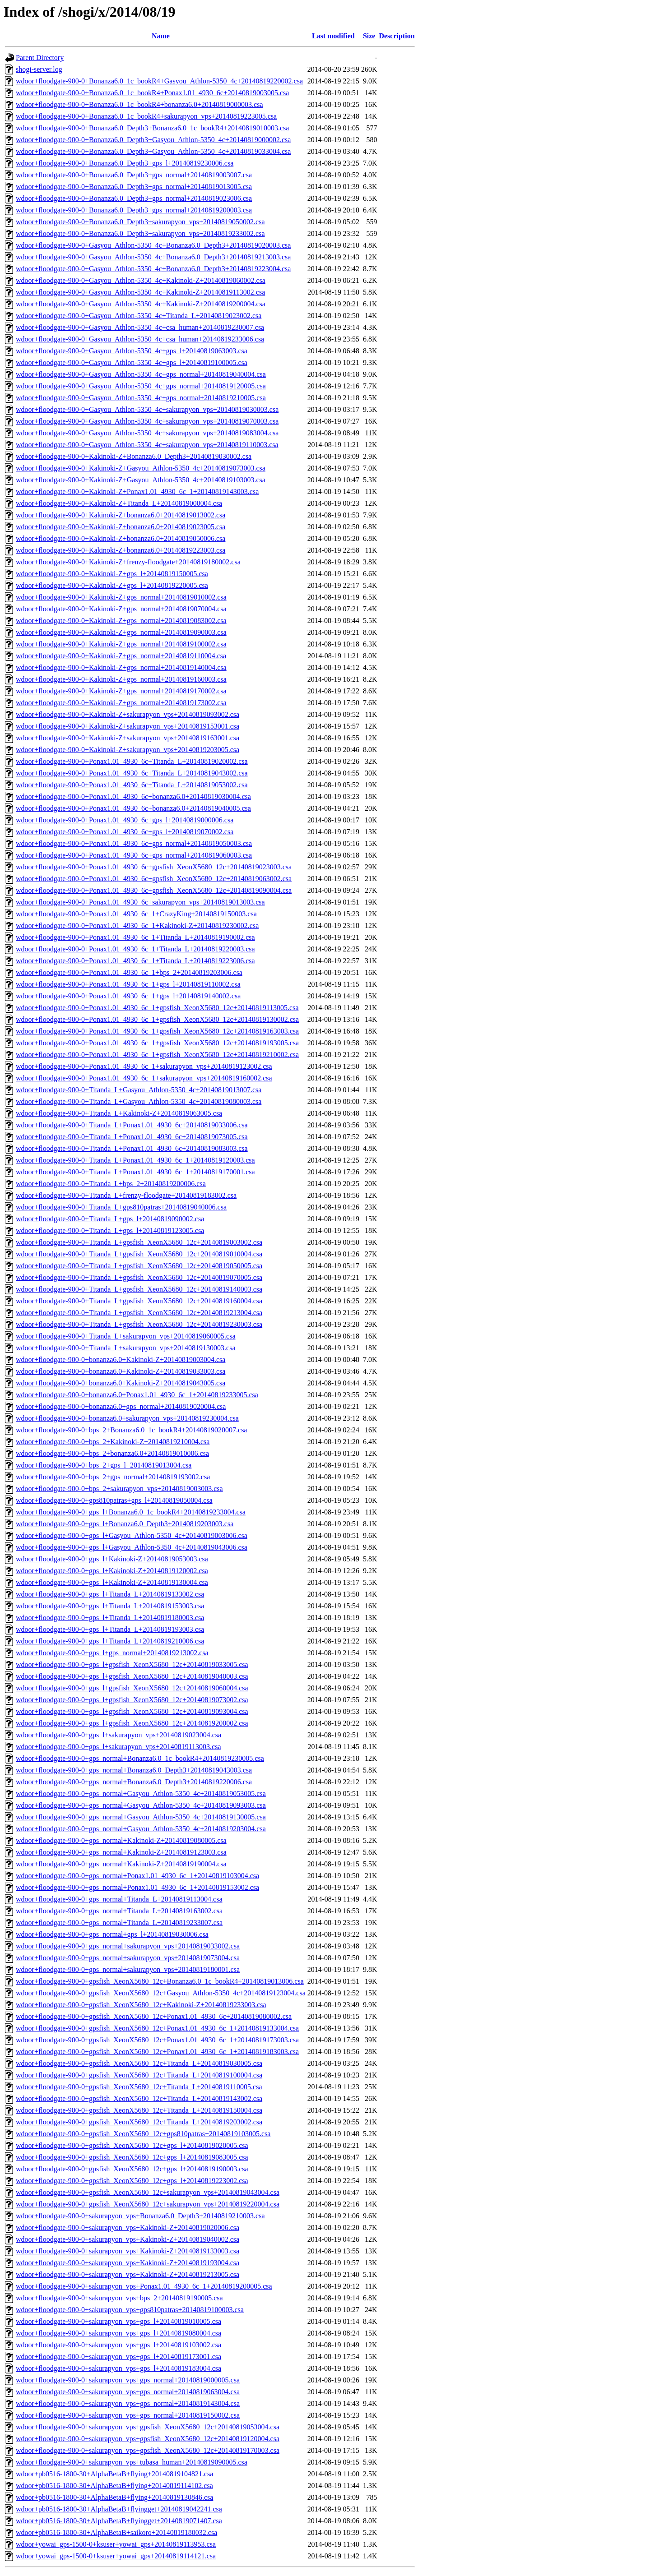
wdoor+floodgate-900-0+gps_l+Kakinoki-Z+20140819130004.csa (112, 1582)
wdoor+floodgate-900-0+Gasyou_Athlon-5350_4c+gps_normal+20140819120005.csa (141, 386)
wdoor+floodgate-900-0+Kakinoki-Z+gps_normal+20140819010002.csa (121, 597)
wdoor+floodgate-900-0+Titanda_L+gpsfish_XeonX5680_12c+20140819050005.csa (139, 1266)
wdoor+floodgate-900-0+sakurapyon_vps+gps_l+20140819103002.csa (118, 2345)
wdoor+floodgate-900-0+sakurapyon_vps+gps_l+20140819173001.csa (118, 2356)
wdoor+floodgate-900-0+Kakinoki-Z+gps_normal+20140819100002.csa (121, 644)
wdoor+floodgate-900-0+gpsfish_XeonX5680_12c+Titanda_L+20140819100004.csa (139, 2075)
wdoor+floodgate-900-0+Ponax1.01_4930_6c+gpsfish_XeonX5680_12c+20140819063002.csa (154, 878)
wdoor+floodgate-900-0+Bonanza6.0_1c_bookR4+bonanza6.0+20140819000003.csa (139, 104)
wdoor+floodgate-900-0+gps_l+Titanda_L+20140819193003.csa (110, 1629)
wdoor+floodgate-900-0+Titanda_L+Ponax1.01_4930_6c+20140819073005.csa (132, 1136)
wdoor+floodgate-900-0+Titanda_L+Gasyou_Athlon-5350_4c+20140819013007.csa (138, 1090)
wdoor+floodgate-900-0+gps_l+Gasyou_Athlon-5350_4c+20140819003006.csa (131, 1535)
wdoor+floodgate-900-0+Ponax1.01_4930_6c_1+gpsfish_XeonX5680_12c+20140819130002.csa (157, 1019)
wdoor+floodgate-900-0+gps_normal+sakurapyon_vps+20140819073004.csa (128, 1958)
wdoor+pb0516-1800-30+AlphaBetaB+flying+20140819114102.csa (114, 2485)
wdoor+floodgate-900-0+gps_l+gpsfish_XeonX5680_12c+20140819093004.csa (132, 1711)
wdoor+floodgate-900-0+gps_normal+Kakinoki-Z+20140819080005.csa (121, 1840)
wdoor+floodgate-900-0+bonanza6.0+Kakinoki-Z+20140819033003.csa (120, 1371)
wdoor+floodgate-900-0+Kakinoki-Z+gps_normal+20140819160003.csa (121, 679)
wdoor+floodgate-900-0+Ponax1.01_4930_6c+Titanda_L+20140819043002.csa (132, 773)
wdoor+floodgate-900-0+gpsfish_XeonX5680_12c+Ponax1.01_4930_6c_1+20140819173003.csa (157, 2040)
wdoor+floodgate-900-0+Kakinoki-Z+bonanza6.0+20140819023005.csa (120, 527)
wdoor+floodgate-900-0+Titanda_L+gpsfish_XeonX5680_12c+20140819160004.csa (139, 1301)
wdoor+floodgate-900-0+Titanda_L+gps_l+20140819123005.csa (110, 1230)
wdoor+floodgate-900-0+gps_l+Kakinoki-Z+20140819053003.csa (112, 1559)
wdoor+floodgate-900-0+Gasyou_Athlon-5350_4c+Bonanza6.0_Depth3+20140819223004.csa (153, 268)
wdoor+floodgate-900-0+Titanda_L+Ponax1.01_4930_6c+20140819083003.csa (132, 1148)
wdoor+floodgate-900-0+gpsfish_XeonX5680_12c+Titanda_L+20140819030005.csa (139, 2063)
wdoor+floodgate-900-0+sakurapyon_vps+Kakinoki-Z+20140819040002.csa (127, 2239)
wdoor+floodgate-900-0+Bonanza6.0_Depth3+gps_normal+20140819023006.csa (134, 198)
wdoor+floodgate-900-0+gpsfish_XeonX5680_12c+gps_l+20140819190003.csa (132, 2169)
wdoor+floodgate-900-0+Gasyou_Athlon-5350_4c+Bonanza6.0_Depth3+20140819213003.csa (153, 257)
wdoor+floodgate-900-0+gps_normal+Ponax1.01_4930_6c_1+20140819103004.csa (137, 1875)
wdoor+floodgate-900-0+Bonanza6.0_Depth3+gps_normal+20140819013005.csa (134, 186)
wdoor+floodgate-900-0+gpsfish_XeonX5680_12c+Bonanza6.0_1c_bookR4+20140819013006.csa (160, 1981)
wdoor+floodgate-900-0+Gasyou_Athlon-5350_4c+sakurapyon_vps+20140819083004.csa (147, 433)
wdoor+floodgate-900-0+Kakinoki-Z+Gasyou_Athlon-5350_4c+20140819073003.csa (140, 468)
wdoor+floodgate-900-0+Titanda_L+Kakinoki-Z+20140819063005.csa (119, 1113)
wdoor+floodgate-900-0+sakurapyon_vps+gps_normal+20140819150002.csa (128, 2415)
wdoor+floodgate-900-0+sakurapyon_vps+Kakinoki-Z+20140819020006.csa (127, 2227)
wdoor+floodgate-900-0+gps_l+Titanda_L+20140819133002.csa (110, 1594)
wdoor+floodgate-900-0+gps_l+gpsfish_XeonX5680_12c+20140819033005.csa (132, 1664)
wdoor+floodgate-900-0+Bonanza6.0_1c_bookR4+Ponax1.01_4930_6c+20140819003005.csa (152, 93)
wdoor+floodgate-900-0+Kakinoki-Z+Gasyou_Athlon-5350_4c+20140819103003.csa (140, 480)
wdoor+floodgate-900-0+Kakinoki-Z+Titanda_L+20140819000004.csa (119, 503)
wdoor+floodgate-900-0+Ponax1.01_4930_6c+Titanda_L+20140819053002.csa (132, 785)
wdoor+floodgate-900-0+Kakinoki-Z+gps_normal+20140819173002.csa (121, 702)
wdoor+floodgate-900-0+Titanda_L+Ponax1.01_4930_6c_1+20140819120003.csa (135, 1160)
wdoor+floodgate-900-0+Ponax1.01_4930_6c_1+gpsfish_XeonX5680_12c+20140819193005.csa (157, 1043)
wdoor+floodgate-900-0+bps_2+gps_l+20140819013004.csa (103, 1465)
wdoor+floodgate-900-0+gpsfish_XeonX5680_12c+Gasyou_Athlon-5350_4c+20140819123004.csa (161, 1993)
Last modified (333, 36)
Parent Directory (40, 57)
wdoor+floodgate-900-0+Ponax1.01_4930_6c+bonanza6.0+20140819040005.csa (133, 808)
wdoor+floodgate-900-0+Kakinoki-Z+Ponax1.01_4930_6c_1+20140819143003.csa (137, 491)
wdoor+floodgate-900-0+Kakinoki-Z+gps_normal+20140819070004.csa (121, 609)
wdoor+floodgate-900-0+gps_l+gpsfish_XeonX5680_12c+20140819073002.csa (132, 1699)
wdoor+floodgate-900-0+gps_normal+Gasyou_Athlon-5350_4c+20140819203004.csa (141, 1829)
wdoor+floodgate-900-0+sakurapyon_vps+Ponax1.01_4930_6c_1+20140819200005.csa (144, 2286)
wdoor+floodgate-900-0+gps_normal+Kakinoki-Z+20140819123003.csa (121, 1852)
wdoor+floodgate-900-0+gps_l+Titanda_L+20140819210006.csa (110, 1641)
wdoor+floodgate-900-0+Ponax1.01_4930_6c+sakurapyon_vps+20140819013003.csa (140, 902)
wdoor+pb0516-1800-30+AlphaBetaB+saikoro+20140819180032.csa (116, 2532)
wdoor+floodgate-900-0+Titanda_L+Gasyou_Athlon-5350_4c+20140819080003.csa (138, 1101)
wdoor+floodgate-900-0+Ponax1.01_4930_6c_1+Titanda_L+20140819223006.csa (135, 961)
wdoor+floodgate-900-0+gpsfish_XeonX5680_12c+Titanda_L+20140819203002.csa (139, 2122)
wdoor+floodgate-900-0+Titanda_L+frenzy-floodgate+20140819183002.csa (126, 1195)
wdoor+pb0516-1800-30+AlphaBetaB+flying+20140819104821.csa (114, 2474)
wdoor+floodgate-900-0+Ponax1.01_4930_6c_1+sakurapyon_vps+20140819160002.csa (144, 1078)
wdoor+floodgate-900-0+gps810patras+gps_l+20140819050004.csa (114, 1500)
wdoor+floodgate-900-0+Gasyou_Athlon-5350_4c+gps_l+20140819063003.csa (131, 351)
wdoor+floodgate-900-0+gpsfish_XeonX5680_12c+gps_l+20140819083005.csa (132, 2157)
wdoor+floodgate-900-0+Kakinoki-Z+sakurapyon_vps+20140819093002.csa (127, 714)
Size (369, 36)
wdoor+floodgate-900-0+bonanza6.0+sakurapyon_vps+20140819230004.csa (127, 1418)
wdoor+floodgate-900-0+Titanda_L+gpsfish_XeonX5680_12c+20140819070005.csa (139, 1277)
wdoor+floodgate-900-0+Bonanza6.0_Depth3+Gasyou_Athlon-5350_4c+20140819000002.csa (153, 139)
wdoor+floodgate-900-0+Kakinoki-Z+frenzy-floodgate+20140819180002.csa (128, 562)
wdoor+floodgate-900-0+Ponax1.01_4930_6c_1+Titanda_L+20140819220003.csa (135, 949)
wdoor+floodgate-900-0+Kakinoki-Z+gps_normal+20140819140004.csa (121, 667)
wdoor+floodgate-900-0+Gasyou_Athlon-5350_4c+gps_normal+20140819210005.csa (141, 398)
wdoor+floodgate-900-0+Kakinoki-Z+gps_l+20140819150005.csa (112, 573)
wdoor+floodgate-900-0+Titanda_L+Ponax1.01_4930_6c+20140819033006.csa (132, 1125)
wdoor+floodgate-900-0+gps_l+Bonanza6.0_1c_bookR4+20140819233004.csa (131, 1512)
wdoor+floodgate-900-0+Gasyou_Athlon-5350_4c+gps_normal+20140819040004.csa (141, 374)
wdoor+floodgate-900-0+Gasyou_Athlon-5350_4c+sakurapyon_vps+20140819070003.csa (147, 421)
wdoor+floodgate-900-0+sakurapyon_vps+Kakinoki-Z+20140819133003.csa (127, 2251)
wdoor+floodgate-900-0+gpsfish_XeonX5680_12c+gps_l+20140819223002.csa (132, 2180)
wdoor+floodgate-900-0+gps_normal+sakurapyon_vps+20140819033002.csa (128, 1946)
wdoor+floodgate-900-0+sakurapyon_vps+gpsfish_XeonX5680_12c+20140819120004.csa (147, 2438)
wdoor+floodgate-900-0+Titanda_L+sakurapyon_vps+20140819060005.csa (126, 1336)
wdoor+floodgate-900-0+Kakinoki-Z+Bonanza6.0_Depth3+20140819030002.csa (133, 456)
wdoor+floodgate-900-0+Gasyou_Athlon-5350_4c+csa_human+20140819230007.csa (140, 327)
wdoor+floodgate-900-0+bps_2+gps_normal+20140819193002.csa (113, 1477)
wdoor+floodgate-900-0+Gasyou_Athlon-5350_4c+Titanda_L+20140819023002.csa (138, 315)
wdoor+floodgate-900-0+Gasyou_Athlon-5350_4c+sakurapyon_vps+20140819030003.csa (147, 409)
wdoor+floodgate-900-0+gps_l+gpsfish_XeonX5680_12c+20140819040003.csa (132, 1676)
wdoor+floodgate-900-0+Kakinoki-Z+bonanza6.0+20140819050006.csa (120, 538)
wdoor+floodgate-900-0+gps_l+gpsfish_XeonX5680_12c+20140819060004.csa (132, 1688)
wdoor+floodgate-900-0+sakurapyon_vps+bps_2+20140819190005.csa (119, 2298)
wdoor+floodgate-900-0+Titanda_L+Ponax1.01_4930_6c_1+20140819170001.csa (135, 1172)
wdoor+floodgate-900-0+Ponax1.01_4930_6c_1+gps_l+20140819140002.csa (128, 996)
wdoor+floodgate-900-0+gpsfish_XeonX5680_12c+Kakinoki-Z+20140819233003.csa (141, 2004)
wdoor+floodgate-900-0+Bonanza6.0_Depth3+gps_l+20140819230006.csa (124, 163)
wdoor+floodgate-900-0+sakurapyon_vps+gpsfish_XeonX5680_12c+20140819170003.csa (147, 2450)
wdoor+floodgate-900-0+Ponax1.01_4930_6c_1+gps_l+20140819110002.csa (128, 984)
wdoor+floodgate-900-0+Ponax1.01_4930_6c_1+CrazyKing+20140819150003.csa (136, 914)
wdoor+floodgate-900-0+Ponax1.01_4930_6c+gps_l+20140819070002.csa (124, 832)
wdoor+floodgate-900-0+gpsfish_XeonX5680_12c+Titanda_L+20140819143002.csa (139, 2098)
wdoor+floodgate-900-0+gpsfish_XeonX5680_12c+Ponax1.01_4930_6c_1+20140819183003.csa (157, 2051)
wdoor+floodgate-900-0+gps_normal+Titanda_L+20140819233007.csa (119, 1922)
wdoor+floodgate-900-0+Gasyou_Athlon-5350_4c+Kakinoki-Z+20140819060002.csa (140, 280)
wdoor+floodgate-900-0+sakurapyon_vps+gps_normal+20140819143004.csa (128, 2403)
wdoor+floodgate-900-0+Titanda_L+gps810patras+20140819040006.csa (121, 1207)
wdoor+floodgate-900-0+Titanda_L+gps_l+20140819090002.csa (110, 1219)
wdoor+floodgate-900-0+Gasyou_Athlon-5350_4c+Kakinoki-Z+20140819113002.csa (140, 292)
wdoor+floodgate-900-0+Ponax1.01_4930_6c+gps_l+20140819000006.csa (124, 820)
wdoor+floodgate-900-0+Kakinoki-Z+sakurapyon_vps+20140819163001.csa (127, 738)
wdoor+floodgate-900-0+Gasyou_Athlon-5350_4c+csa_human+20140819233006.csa (140, 339)
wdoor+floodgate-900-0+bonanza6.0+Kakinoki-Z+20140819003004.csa (120, 1359)
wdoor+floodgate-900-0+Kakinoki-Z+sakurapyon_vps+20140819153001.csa (127, 726)
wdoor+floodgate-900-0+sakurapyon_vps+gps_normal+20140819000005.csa (128, 2380)
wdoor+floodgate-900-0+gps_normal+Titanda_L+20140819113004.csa (119, 1899)
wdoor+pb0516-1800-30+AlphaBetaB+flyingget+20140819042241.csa (119, 2509)
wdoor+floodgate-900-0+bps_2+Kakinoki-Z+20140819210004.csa (112, 1441)
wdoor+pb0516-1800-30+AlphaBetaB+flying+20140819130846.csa (114, 2497)
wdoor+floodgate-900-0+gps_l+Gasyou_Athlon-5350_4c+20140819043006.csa (131, 1547)
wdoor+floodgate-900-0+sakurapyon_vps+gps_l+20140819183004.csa (118, 2368)
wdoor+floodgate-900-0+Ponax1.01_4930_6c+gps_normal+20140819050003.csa (134, 843)
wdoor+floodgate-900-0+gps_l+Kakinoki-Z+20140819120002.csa (112, 1570)
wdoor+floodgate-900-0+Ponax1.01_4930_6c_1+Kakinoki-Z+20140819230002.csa (137, 925)
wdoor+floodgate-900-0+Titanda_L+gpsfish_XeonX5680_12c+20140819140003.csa (139, 1289)
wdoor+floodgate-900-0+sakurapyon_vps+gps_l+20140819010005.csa (118, 2321)
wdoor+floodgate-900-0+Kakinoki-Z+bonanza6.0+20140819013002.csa (120, 515)
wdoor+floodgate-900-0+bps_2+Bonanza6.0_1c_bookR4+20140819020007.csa (131, 1430)
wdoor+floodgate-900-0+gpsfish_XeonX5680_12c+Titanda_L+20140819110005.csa (139, 2087)
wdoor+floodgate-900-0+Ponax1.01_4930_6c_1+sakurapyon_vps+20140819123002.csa (144, 1066)
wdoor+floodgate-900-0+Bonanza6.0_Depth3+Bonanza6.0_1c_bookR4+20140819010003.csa (152, 128)
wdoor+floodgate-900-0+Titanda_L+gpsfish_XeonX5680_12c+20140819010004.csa (139, 1254)
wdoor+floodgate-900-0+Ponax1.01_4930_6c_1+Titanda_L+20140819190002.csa (135, 937)
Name (161, 36)
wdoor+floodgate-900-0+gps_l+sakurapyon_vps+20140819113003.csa (118, 1746)
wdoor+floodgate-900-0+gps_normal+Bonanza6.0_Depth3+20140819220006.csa (134, 1782)
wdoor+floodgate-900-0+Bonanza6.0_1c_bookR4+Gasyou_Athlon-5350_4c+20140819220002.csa (159, 81)
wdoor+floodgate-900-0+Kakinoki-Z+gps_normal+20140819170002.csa (121, 691)
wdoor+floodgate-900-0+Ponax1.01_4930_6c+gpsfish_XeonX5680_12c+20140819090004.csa (154, 890)
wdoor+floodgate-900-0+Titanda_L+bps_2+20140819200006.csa (111, 1183)
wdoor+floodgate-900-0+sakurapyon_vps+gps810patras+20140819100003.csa (130, 2309)
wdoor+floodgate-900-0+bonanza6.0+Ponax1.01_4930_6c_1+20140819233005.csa (137, 1395)
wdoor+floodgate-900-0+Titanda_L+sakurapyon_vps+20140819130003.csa (126, 1348)
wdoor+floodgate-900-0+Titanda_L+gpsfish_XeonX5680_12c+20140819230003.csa (139, 1324)
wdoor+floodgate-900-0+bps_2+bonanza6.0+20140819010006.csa (112, 1453)
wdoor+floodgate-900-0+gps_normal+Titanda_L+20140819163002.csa (119, 1911)
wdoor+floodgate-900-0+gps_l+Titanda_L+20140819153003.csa (110, 1606)
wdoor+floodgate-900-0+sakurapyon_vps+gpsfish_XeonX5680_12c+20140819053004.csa (147, 2427)
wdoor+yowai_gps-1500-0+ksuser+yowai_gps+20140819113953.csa (116, 2544)
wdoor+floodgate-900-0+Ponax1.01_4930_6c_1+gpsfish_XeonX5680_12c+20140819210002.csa (157, 1054)
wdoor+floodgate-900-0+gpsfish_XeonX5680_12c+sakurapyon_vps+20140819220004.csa (147, 2204)
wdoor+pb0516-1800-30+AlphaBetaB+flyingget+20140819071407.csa (119, 2521)
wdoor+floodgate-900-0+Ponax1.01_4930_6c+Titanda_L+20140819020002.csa (132, 761)
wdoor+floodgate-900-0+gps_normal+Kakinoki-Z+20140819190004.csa (121, 1864)
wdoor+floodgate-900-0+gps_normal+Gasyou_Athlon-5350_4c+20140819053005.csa (141, 1793)
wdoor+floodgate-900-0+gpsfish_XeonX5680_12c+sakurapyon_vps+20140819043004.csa (147, 2192)
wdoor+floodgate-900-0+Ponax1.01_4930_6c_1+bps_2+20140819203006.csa (129, 972)
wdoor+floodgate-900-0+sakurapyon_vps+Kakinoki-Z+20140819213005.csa (127, 2274)
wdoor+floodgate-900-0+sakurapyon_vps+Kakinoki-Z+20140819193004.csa (127, 2263)
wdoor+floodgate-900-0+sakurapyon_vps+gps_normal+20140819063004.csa (128, 2392)
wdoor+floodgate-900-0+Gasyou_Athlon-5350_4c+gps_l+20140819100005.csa (131, 362)
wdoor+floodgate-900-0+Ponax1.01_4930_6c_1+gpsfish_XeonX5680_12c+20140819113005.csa (157, 1007)
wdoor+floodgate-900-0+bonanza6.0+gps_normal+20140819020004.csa (121, 1406)
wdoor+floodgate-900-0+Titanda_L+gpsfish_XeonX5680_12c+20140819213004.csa (139, 1312)
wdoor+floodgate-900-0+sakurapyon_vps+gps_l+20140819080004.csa (118, 2333)
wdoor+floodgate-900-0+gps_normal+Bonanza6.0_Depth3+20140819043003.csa (134, 1770)
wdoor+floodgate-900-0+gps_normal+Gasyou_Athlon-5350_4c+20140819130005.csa (141, 1817)
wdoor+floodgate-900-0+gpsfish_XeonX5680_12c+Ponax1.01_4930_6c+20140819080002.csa (154, 2016)
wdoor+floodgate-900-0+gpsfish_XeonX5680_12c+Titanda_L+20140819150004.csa (139, 2110)
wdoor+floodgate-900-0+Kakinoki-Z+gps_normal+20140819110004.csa (121, 656)
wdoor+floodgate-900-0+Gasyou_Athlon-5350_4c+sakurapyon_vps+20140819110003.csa (147, 444)
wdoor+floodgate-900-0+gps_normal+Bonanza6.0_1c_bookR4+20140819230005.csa (140, 1758)
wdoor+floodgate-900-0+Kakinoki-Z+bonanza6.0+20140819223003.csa (120, 550)
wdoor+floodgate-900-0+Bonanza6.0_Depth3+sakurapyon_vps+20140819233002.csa (140, 233)
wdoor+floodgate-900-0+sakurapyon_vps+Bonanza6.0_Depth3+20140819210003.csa (140, 2216)
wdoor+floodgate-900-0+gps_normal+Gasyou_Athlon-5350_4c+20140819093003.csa (141, 1805)
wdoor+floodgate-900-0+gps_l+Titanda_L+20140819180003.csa (110, 1617)
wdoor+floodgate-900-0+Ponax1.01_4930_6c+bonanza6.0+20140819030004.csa (133, 796)
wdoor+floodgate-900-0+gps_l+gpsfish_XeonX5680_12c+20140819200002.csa (132, 1723)
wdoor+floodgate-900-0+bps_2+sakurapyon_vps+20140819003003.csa (119, 1488)
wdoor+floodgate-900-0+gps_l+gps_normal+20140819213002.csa (112, 1653)
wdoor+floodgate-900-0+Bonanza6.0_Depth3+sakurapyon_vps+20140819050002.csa (140, 222)
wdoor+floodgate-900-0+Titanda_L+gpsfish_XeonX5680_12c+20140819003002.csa (139, 1242)
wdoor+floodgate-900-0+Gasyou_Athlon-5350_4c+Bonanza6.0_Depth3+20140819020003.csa (153, 245)
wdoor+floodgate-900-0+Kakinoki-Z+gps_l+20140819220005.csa (112, 585)
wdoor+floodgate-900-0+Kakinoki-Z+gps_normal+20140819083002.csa (121, 620)
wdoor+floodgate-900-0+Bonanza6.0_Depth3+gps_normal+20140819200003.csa (134, 210)
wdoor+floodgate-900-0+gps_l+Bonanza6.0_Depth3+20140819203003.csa (124, 1524)
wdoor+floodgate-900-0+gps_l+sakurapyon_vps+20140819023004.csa (118, 1735)
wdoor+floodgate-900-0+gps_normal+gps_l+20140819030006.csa (112, 1934)
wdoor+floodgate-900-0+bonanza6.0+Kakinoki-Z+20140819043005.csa (120, 1383)
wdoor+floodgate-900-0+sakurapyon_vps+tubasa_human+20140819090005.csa (131, 2462)
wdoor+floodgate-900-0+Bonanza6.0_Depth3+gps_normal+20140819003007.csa (134, 175)
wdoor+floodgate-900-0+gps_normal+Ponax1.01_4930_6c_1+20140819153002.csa (137, 1887)
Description (396, 36)
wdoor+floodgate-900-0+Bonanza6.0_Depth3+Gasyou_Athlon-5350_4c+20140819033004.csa (153, 151)
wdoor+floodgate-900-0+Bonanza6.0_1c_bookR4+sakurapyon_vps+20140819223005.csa (146, 116)
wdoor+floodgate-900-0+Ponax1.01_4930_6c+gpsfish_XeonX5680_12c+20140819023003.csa (154, 867)
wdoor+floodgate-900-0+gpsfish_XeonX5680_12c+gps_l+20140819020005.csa (132, 2145)
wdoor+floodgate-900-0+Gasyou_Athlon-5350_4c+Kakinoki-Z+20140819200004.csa (140, 304)
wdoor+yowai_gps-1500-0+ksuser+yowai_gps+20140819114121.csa (116, 2556)
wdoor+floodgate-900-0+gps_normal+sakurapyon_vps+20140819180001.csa (128, 1969)
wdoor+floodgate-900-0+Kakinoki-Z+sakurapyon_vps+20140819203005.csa (127, 749)
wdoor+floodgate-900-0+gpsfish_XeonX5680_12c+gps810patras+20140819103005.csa (143, 2133)
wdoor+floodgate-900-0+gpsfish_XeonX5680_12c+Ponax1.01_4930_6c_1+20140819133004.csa (157, 2028)
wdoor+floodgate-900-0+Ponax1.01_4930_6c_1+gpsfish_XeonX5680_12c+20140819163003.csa (157, 1031)
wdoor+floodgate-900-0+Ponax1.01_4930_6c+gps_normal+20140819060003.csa (134, 855)
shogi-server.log (39, 69)
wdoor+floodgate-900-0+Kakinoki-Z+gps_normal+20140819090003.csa (121, 632)
